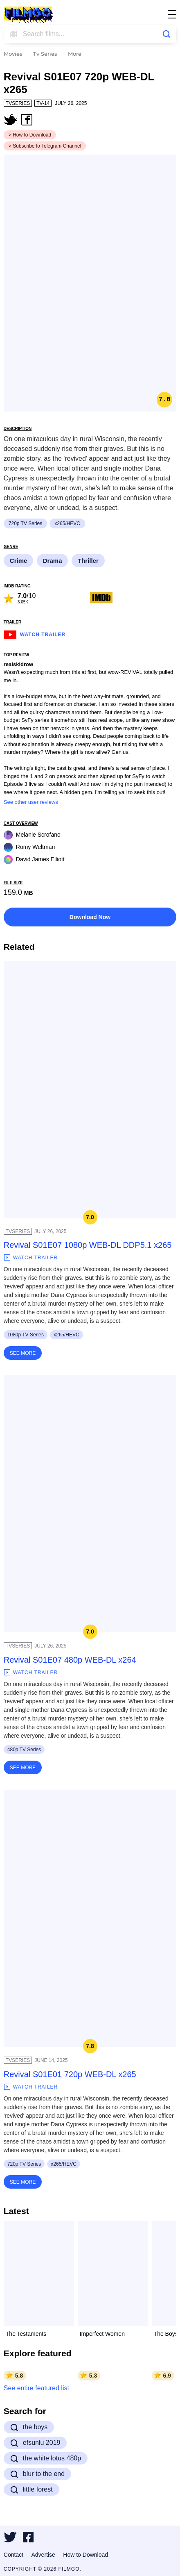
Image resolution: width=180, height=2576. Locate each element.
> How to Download (30, 135)
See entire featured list (36, 2388)
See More (23, 1353)
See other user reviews (31, 802)
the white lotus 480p (45, 2458)
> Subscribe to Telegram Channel (45, 146)
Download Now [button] (90, 917)
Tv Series (45, 54)
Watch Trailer (34, 633)
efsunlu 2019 (35, 2443)
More (74, 54)
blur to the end (37, 2474)
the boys (28, 2427)
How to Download (85, 2554)
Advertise (43, 2554)
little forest (31, 2489)
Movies (13, 54)
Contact (13, 2554)
